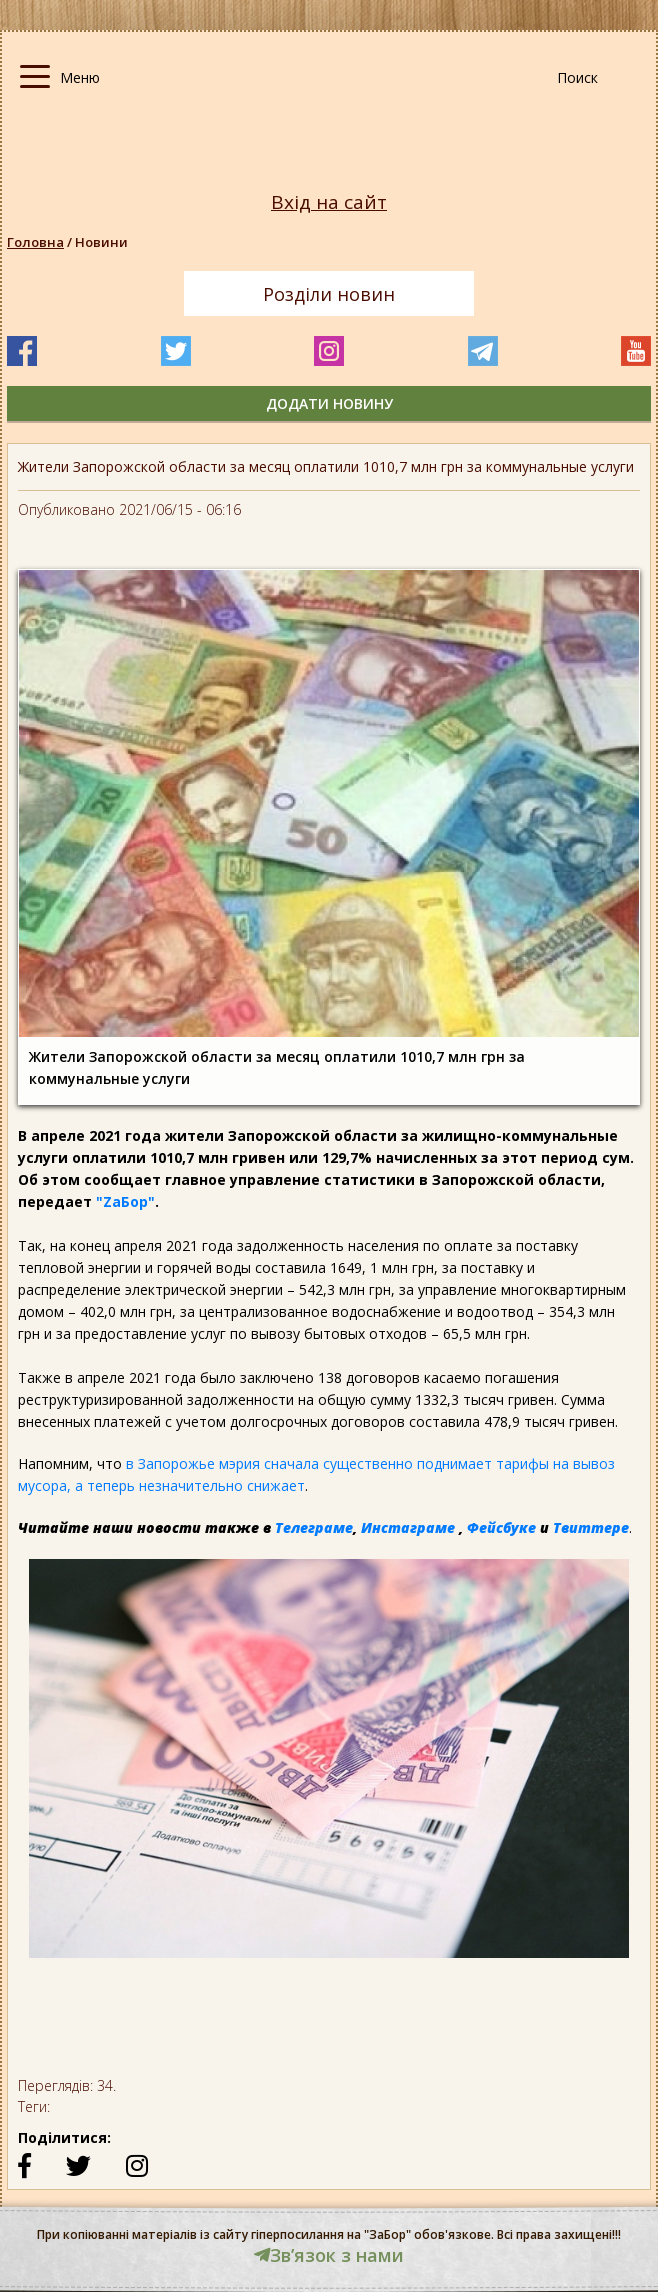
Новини (101, 242)
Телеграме (314, 1527)
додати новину (329, 403)
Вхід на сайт (329, 202)
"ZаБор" (125, 1201)
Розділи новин (329, 294)
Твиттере (591, 1527)
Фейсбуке (501, 1527)
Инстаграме (408, 1527)
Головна (35, 242)
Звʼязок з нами (329, 2255)
